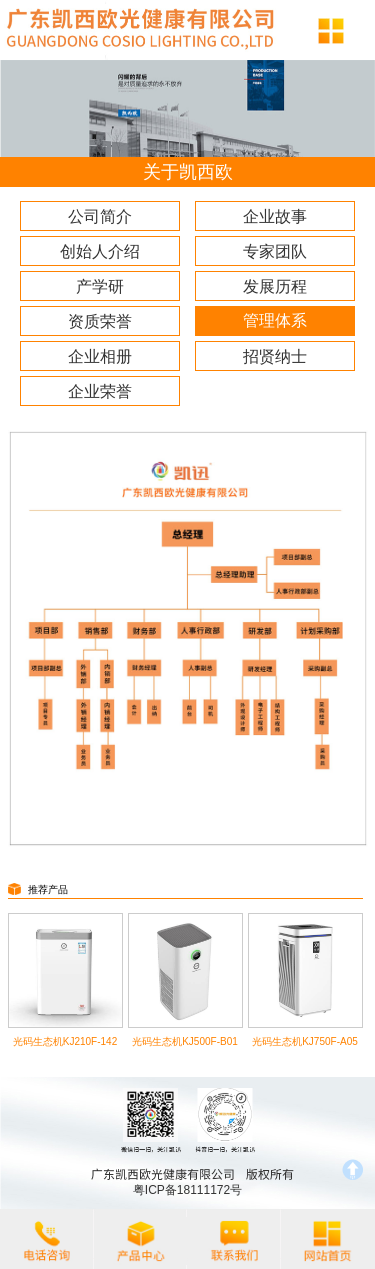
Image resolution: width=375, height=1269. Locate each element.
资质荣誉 (100, 321)
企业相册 (100, 356)
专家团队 (275, 251)
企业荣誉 (100, 391)
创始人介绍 (100, 251)
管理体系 (275, 320)
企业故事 (275, 216)
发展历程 (275, 286)
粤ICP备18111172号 (187, 1190)
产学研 (100, 286)
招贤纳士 (275, 356)
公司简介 (100, 216)
